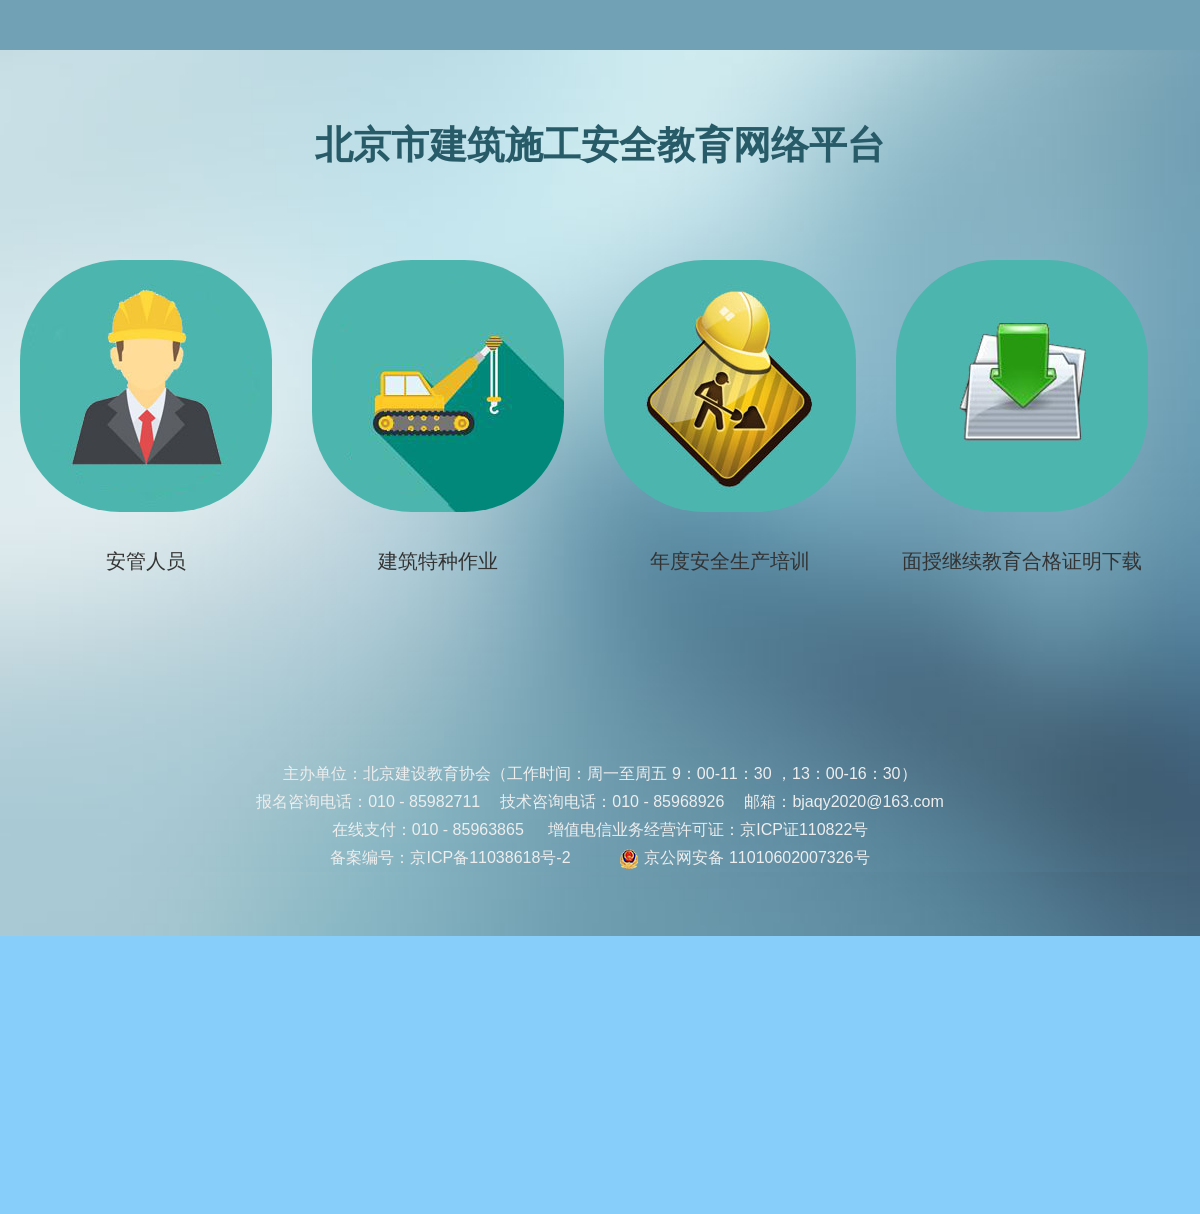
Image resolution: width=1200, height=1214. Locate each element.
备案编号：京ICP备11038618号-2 (450, 857)
